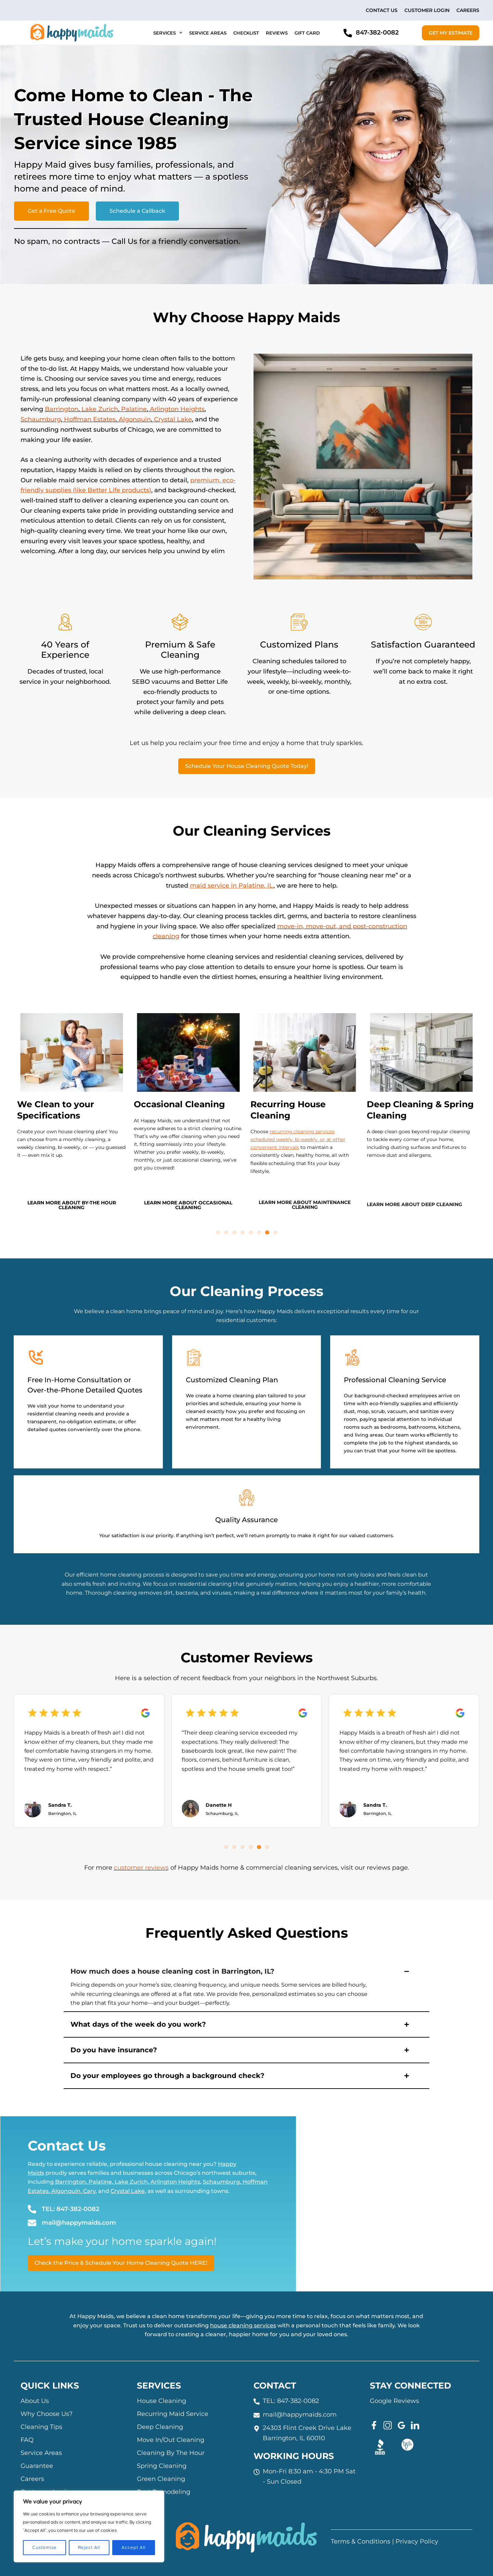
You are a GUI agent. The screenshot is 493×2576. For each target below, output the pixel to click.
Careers (467, 10)
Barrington (61, 409)
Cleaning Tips (41, 2427)
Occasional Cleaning (179, 1104)
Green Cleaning (161, 2479)
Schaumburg (41, 419)
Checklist (246, 33)
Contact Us (382, 10)
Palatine (134, 409)
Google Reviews (394, 2401)
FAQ (27, 2440)
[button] (218, 1232)
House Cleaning (161, 2401)
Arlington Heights (177, 409)
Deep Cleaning (160, 2427)
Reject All (89, 2547)
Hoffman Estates (90, 419)
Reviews (277, 33)
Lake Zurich (99, 409)
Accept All (133, 2547)
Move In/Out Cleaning (170, 2440)
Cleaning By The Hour (171, 2453)
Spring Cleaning (161, 2466)
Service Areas (207, 33)
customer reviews (141, 1867)
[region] (89, 2526)
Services (167, 33)
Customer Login (427, 10)
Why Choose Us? (47, 2414)
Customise (44, 2547)
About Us (35, 2401)
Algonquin (135, 419)
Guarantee (37, 2466)
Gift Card (307, 33)
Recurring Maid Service (172, 2414)
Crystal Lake (173, 419)
